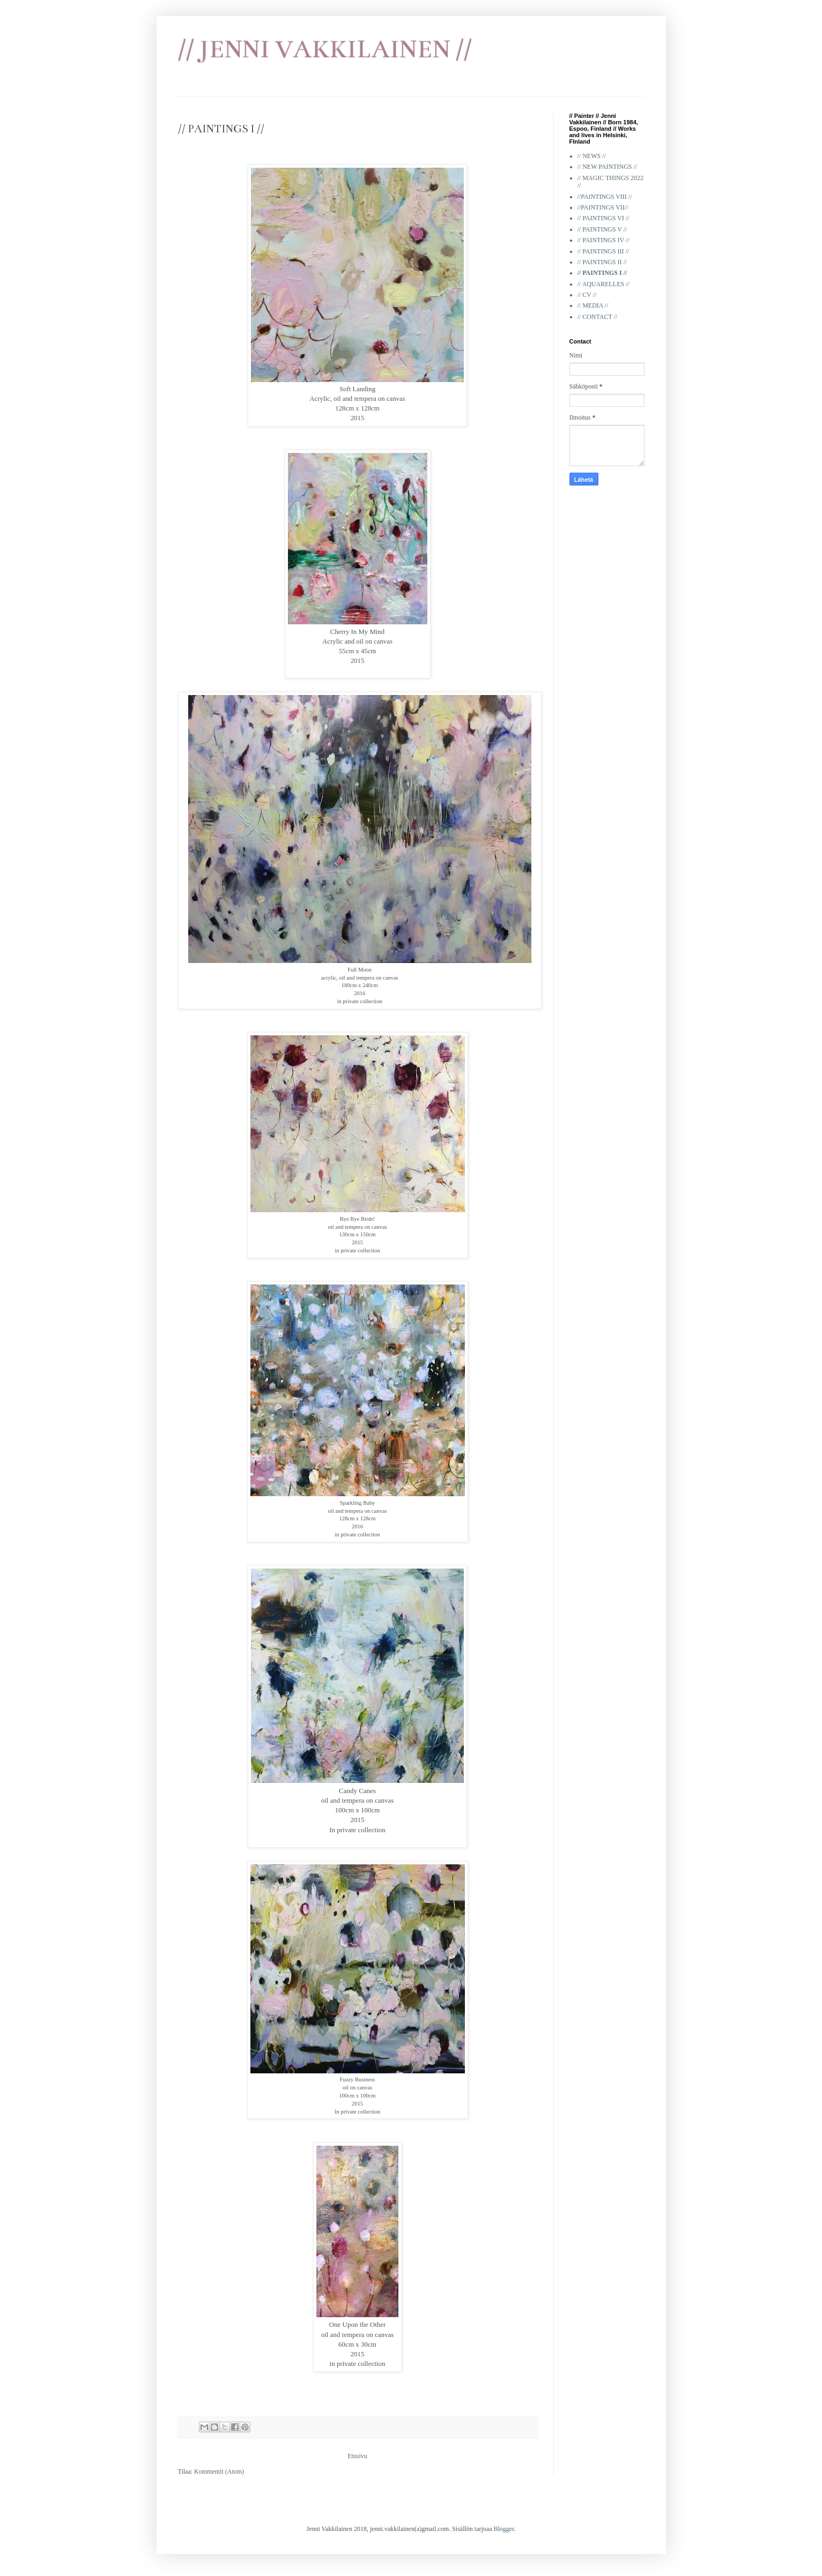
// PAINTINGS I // (602, 273)
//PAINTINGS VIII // (604, 196)
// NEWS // (591, 156)
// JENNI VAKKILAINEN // (325, 49)
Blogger (504, 2529)
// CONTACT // (597, 316)
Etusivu (357, 2456)
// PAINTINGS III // (603, 251)
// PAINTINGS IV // (603, 240)
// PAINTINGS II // (602, 262)
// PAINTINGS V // (602, 229)
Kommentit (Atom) (219, 2471)
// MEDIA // (593, 305)
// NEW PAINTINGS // (607, 166)
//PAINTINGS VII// (602, 207)
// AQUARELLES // (603, 284)
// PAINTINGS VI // (603, 218)
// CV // (587, 294)
